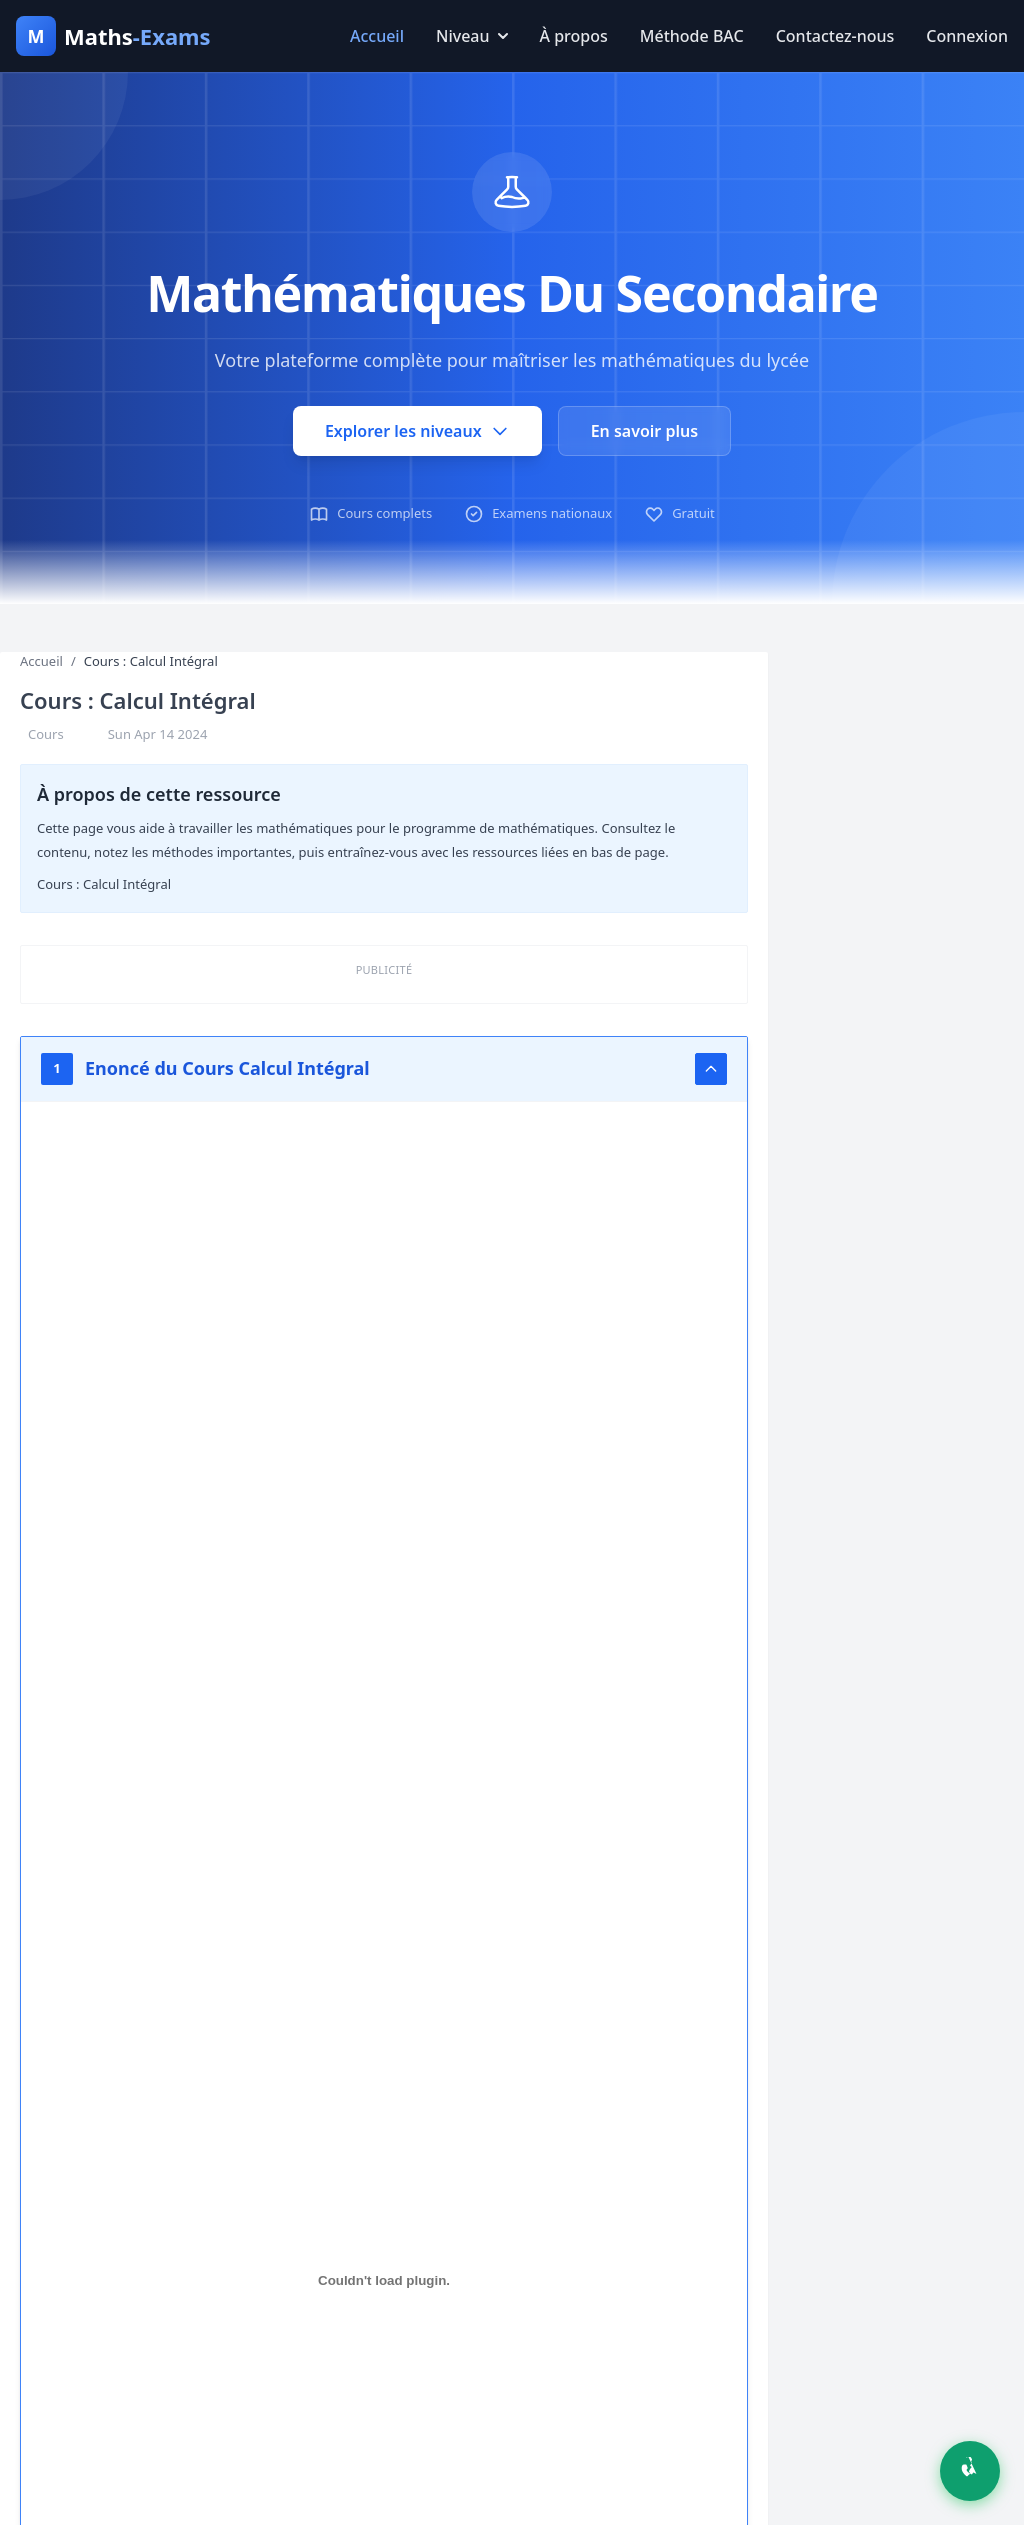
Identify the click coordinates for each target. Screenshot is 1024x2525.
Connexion (967, 36)
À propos (574, 36)
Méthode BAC (692, 36)
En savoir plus (644, 431)
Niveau (472, 36)
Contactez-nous (835, 36)
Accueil (377, 36)
